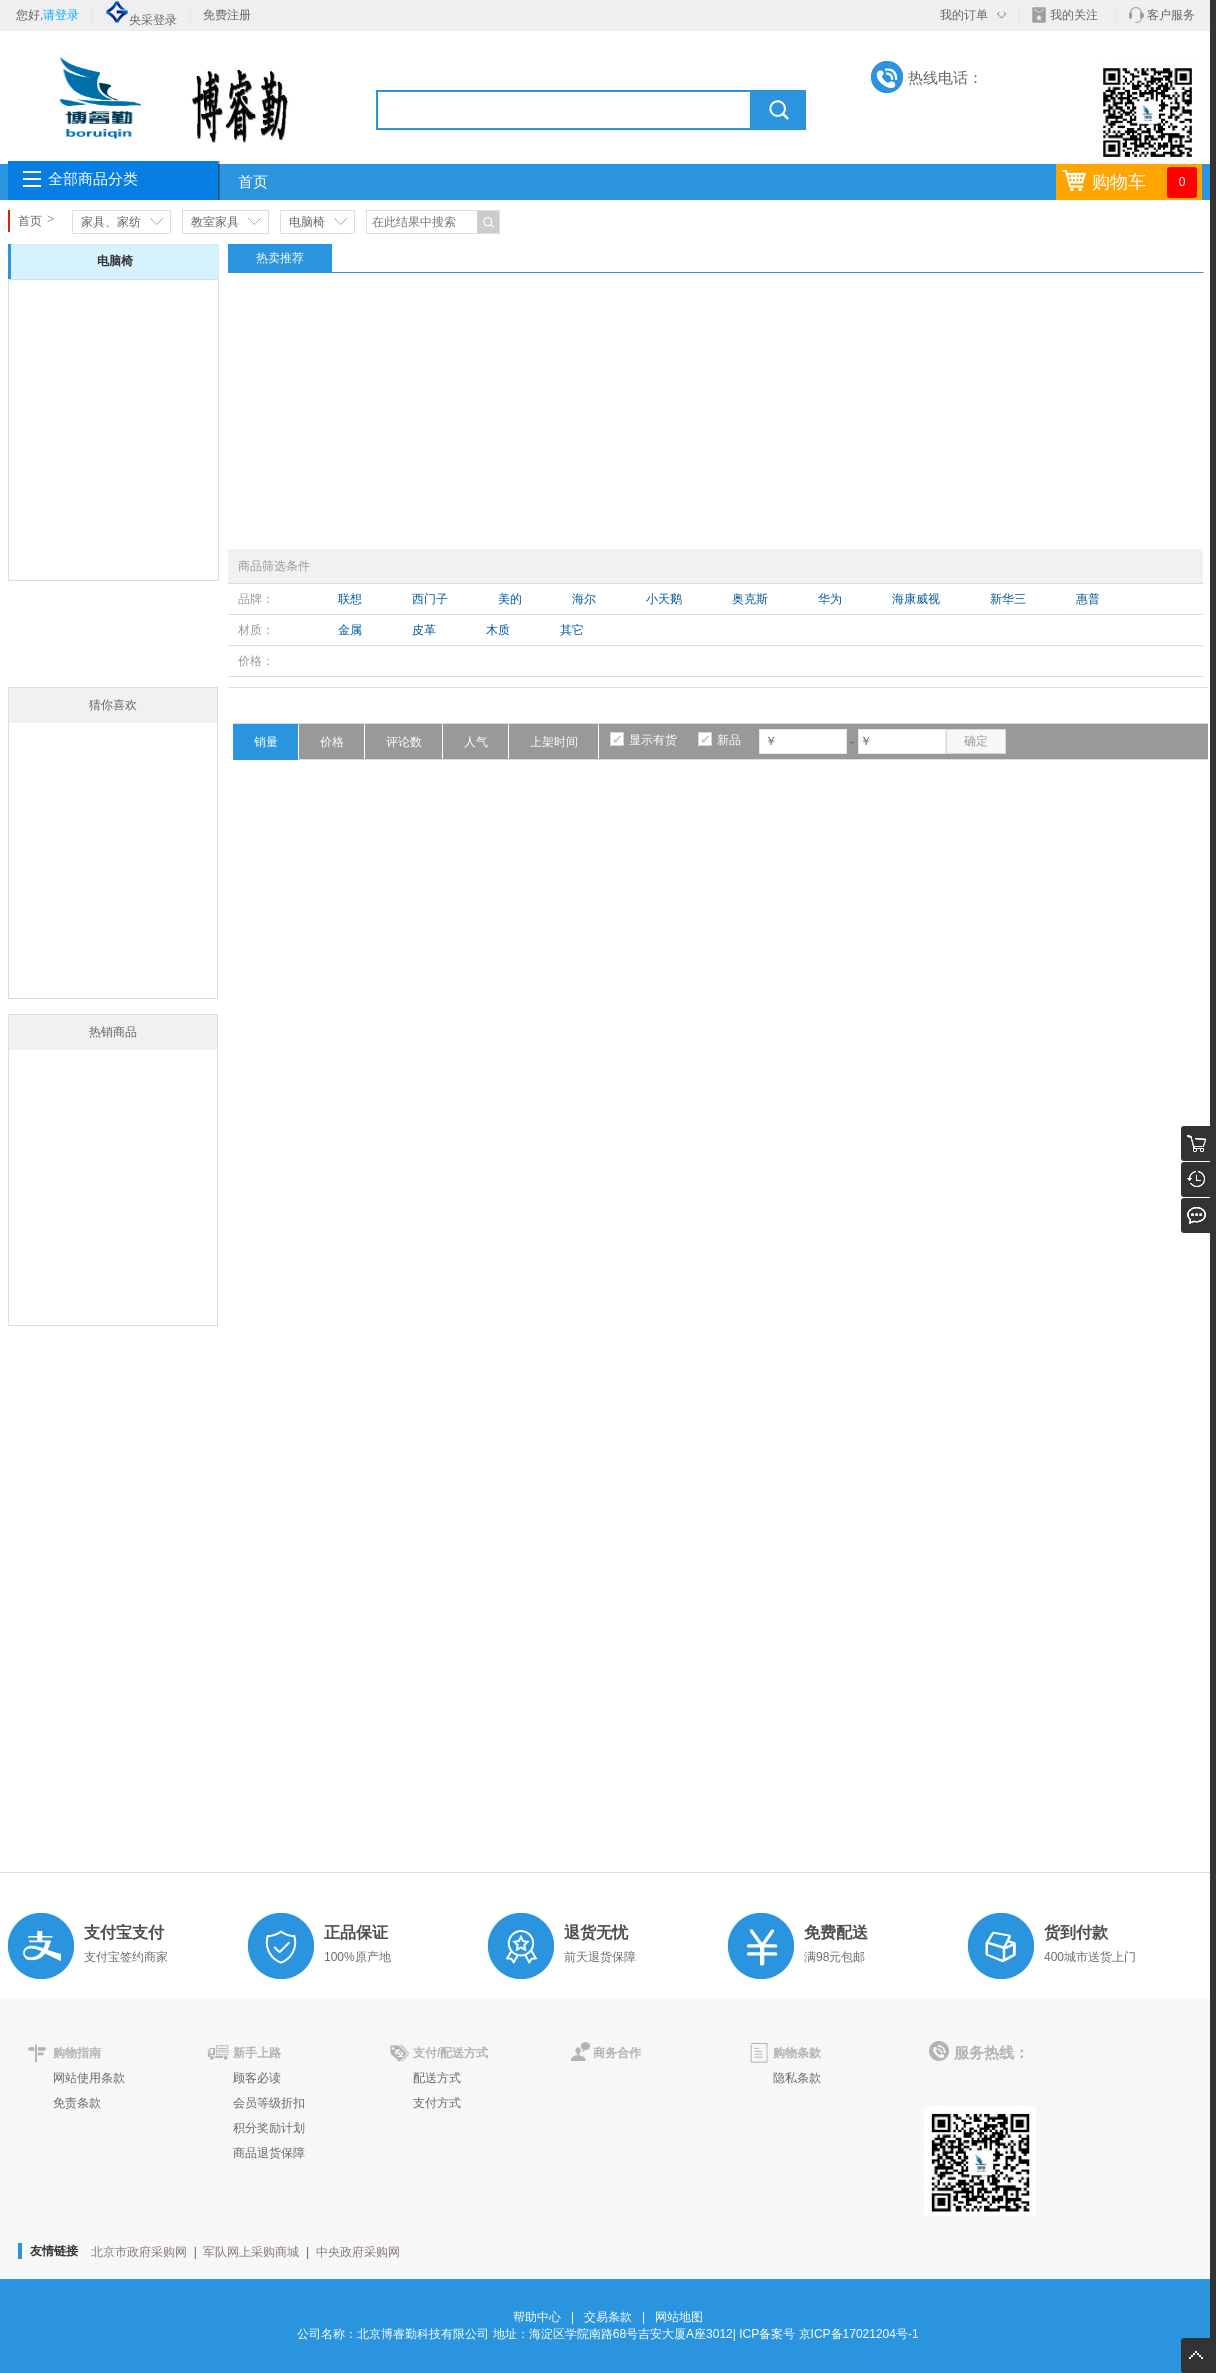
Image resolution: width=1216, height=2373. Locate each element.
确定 (976, 741)
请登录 (61, 15)
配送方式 (437, 2078)
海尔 (584, 599)
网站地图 (679, 2317)
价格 (332, 742)
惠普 (1088, 599)
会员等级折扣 (269, 2103)
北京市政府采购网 (139, 2252)
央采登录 (141, 20)
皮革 (424, 630)
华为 (830, 599)
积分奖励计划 (269, 2128)
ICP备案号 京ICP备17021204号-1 (828, 2334)
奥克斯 (750, 599)
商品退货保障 (269, 2153)
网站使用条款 (89, 2078)
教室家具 (215, 222)
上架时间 (554, 742)
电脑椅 (307, 222)
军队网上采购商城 (251, 2252)
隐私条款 (797, 2078)
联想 (350, 599)
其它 (572, 630)
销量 (266, 742)
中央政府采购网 (358, 2252)
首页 (253, 182)
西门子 (430, 599)
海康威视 (916, 599)
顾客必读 (257, 2078)
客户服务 (1171, 15)
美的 (510, 599)
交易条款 (608, 2317)
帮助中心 (537, 2317)
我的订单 (964, 15)
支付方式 (437, 2103)
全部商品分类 (93, 179)
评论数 (404, 742)
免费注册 (227, 15)
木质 (498, 630)
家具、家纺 (111, 222)
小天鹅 (664, 599)
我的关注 (1074, 15)
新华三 (1008, 599)
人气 (476, 742)
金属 (350, 630)
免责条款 (77, 2103)
